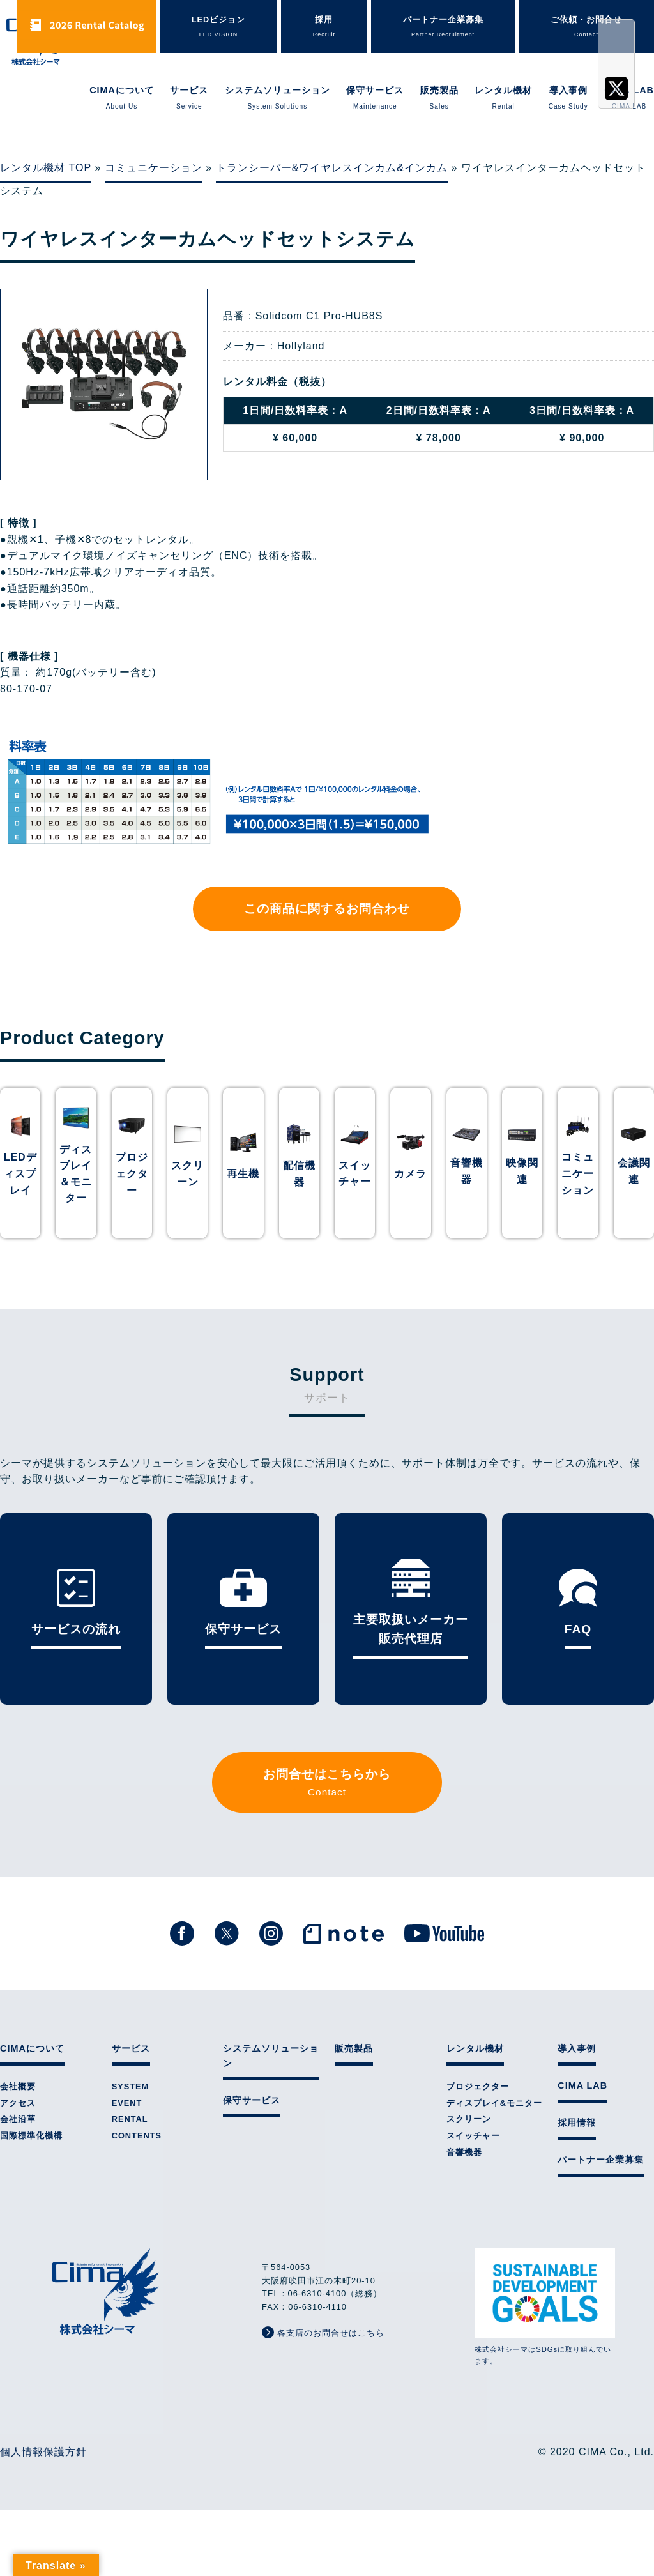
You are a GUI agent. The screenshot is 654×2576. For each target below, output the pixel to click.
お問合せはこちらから (327, 1783)
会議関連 (634, 1171)
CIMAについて (121, 98)
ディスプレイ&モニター (494, 2103)
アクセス (18, 2103)
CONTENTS (137, 2135)
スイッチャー (354, 1173)
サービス (189, 98)
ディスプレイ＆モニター (75, 1174)
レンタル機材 (503, 98)
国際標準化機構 (31, 2135)
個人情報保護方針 (43, 2451)
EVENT (127, 2103)
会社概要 (18, 2086)
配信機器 (299, 1173)
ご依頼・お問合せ (586, 27)
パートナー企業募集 (443, 27)
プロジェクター (132, 1173)
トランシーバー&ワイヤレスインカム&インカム (332, 167)
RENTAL (130, 2119)
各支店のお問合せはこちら (323, 2332)
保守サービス (375, 98)
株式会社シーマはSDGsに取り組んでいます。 (545, 2306)
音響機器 (466, 1171)
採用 (324, 27)
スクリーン (187, 1173)
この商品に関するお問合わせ (327, 908)
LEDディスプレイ (20, 1173)
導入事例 (568, 98)
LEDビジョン (219, 27)
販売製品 (439, 98)
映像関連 (522, 1171)
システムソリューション (277, 98)
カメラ (410, 1173)
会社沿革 (18, 2119)
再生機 (243, 1173)
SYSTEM (130, 2086)
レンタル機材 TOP (45, 167)
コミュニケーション (153, 167)
